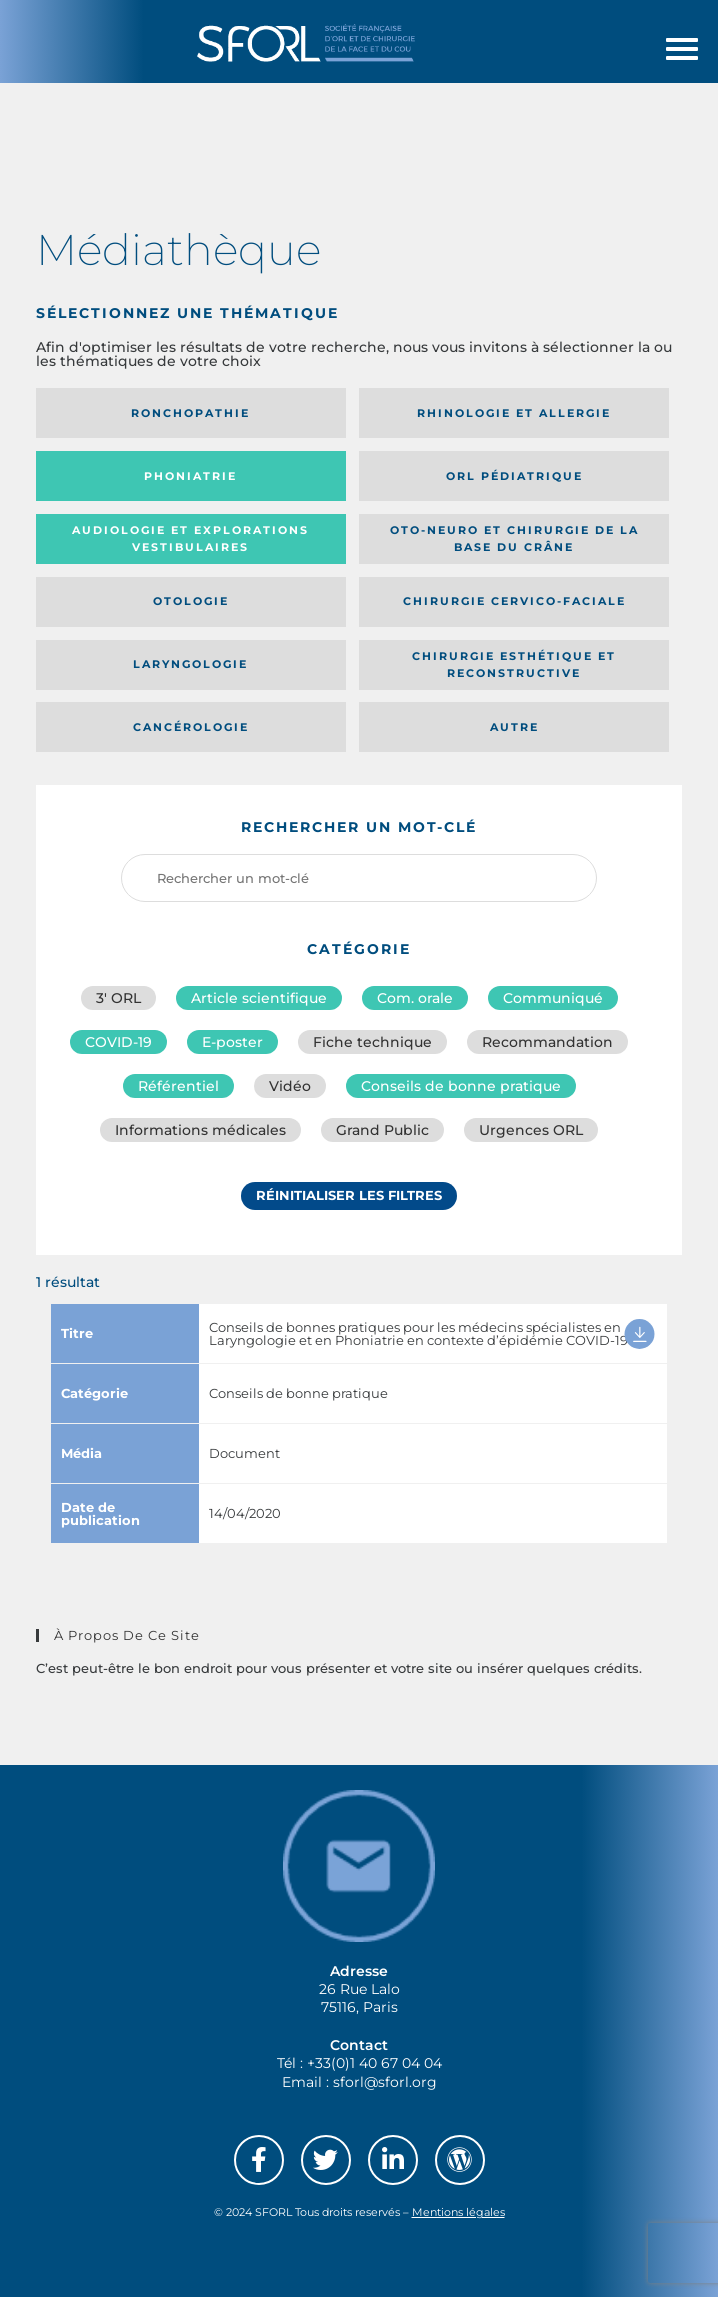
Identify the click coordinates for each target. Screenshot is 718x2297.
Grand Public (382, 1130)
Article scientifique (259, 998)
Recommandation (547, 1042)
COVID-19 (118, 1042)
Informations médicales (200, 1130)
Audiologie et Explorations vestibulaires (190, 538)
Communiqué (553, 998)
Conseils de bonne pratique (461, 1086)
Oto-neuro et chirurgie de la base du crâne (514, 538)
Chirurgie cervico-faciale (514, 601)
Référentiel (178, 1086)
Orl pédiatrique (514, 476)
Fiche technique (372, 1042)
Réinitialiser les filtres (349, 1195)
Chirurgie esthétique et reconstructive (514, 664)
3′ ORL (118, 998)
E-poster (232, 1042)
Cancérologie (191, 727)
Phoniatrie (190, 476)
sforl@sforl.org (385, 2082)
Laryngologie (190, 664)
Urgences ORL (531, 1130)
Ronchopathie (190, 413)
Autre (514, 727)
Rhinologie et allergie (514, 413)
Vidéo (290, 1086)
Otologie (191, 601)
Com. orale (415, 998)
